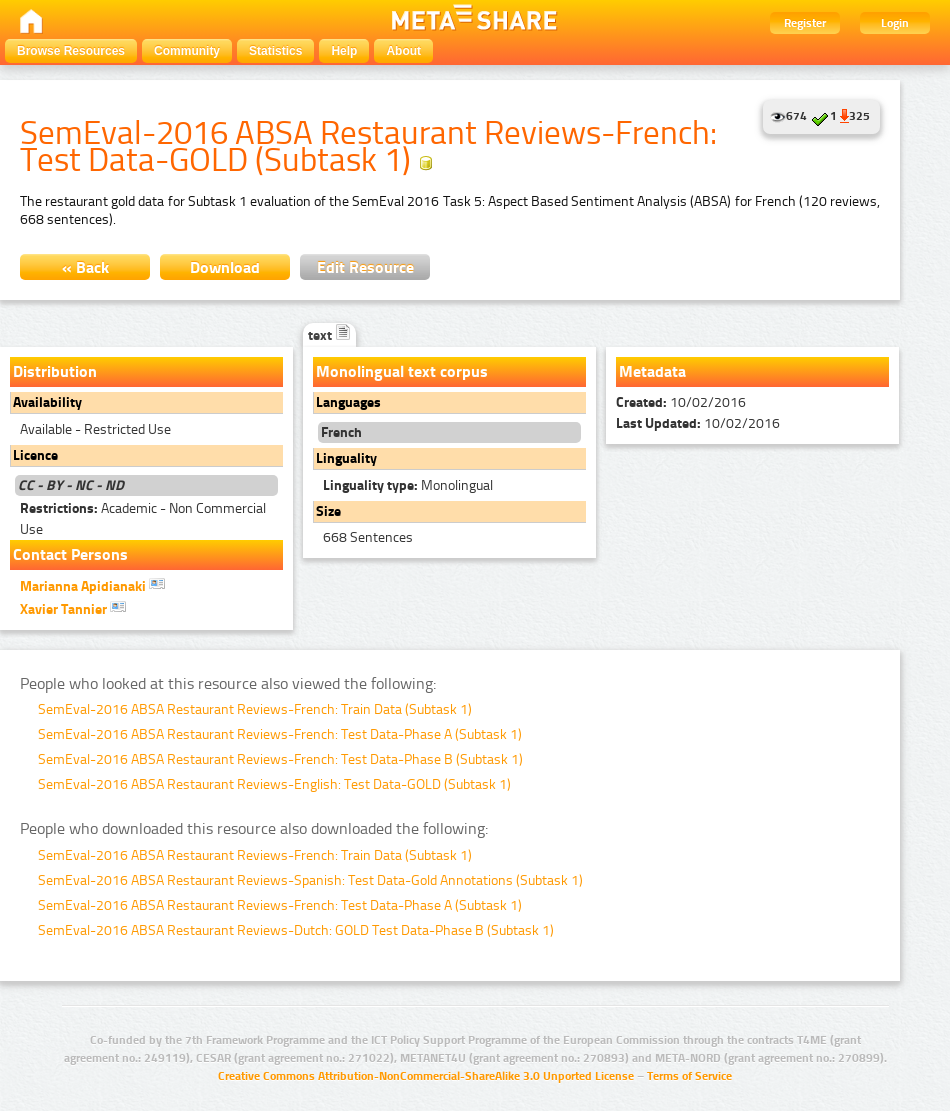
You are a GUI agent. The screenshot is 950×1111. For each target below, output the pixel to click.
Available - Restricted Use (95, 429)
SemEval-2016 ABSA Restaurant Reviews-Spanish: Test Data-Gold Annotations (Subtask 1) (310, 880)
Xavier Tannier (73, 608)
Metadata (652, 371)
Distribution (55, 371)
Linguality (346, 458)
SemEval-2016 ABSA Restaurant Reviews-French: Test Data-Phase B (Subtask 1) (280, 759)
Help (344, 51)
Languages (348, 402)
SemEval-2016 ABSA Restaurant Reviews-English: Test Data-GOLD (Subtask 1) (274, 784)
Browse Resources (71, 51)
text (329, 335)
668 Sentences (368, 537)
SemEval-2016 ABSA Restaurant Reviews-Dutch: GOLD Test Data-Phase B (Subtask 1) (296, 930)
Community (187, 51)
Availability (47, 402)
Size (328, 511)
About (403, 51)
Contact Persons (70, 554)
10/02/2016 (681, 402)
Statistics (275, 51)
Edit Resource (365, 267)
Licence (35, 455)
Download (225, 267)
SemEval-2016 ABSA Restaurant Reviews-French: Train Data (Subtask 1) (255, 709)
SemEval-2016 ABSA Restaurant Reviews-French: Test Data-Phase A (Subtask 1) (280, 734)
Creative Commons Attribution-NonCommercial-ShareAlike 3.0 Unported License (426, 1076)
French (341, 432)
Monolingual (408, 485)
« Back (85, 267)
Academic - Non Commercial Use (143, 519)
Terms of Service (689, 1076)
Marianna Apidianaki (92, 585)
